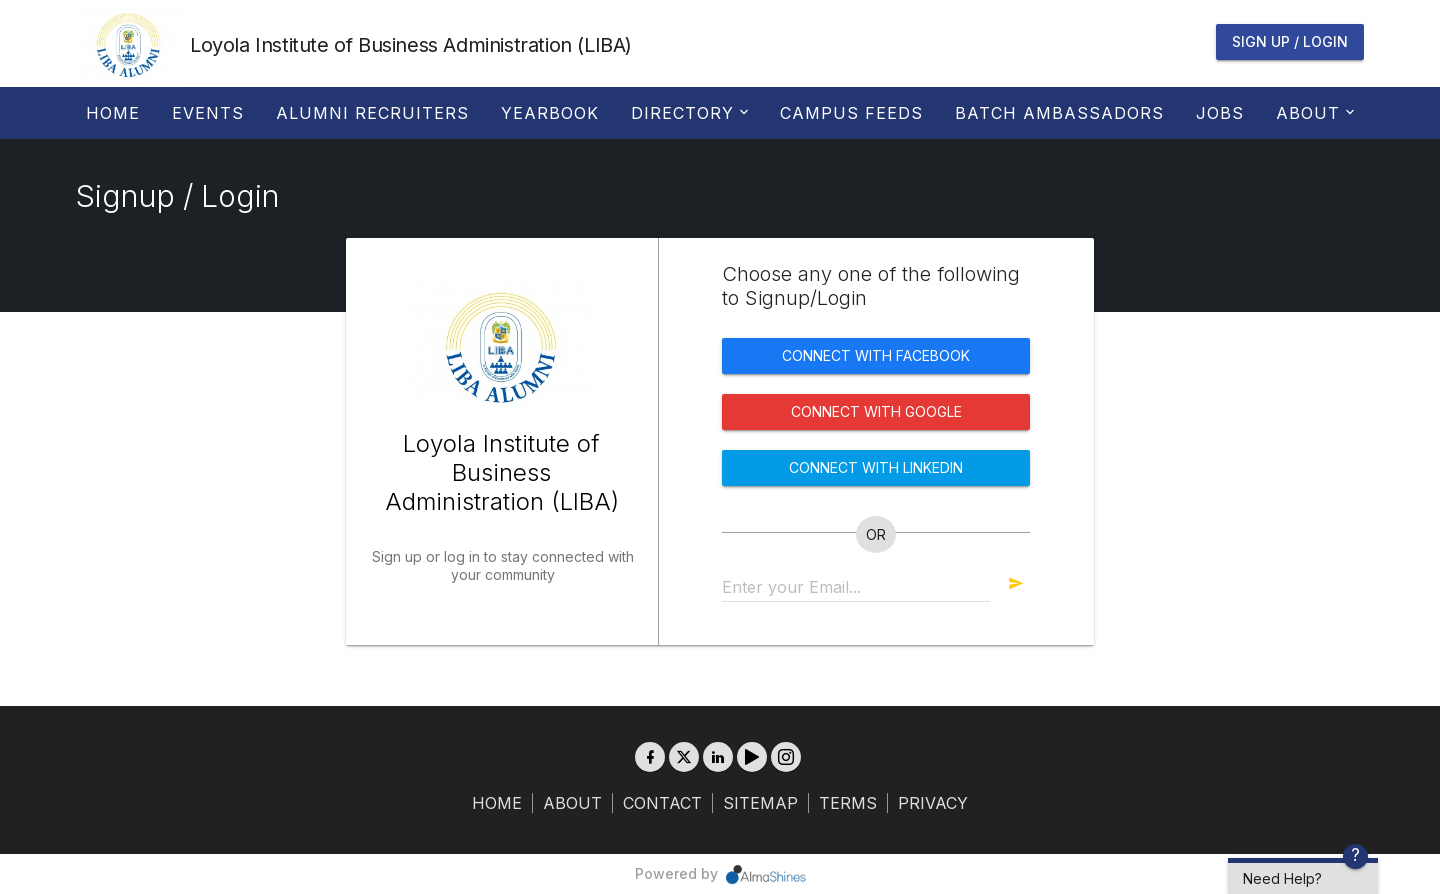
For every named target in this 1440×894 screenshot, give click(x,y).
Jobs (1220, 113)
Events (208, 113)
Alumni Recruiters (372, 113)
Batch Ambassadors (1059, 113)
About (1313, 113)
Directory (687, 113)
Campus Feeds (851, 113)
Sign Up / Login (1290, 41)
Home (113, 113)
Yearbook (550, 113)
